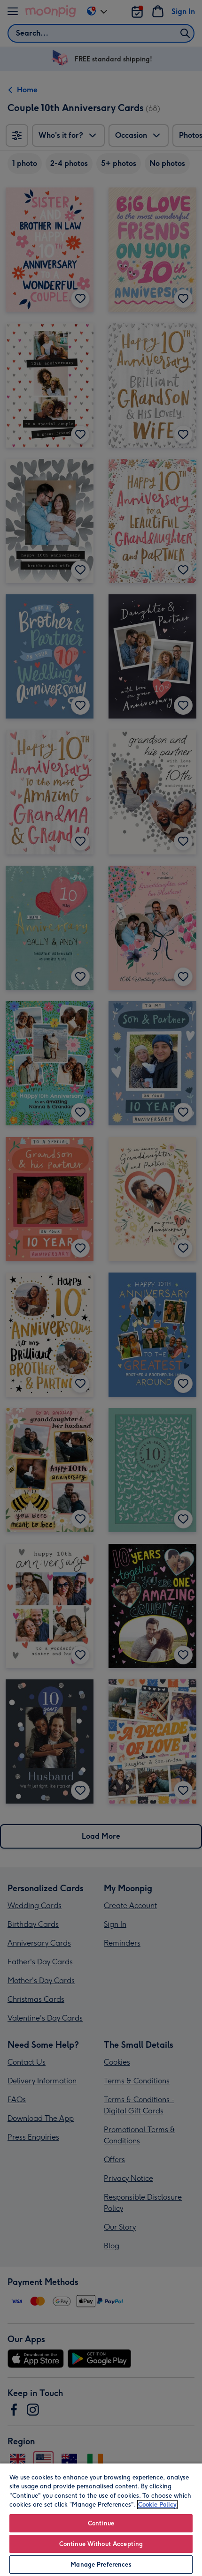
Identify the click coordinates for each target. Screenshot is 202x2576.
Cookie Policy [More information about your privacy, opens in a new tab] (157, 2504)
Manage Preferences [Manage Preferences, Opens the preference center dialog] (100, 2564)
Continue (101, 2523)
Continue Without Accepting (101, 2543)
